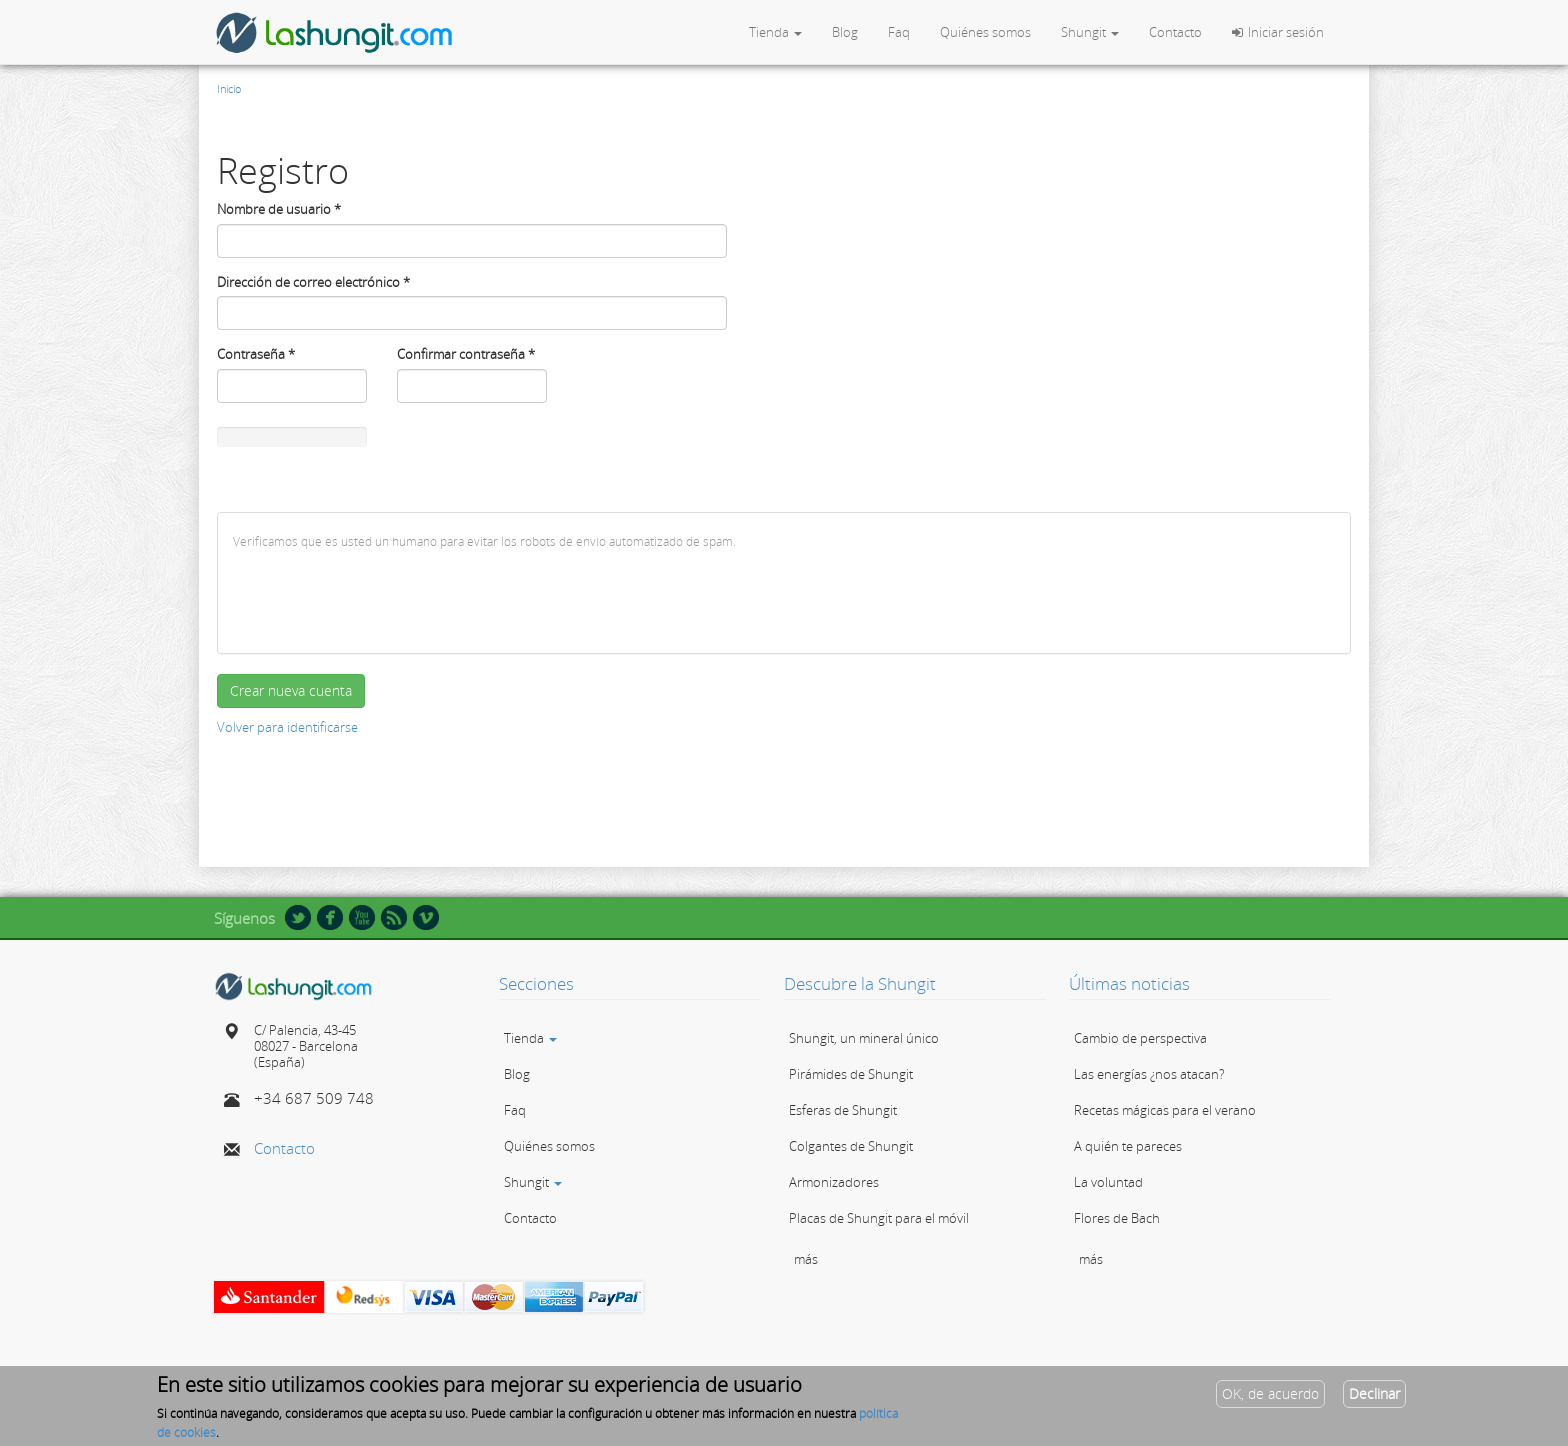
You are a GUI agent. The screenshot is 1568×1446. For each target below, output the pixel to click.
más (806, 1259)
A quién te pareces (1128, 1146)
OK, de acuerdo (1270, 1393)
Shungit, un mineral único (864, 1038)
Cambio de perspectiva (1140, 1038)
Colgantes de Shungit (851, 1146)
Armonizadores (834, 1182)
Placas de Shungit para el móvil (879, 1218)
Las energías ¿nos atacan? (1149, 1074)
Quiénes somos (985, 32)
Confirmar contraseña (466, 354)
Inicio (229, 88)
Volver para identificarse (287, 727)
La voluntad (1108, 1182)
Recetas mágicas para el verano (1165, 1110)
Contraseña (256, 354)
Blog (845, 32)
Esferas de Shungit (843, 1110)
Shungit (1090, 32)
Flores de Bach (1117, 1218)
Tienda (775, 32)
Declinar (1374, 1393)
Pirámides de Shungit (851, 1074)
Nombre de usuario (279, 209)
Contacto (1175, 32)
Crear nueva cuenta (291, 690)
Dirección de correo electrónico (313, 282)
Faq (899, 32)
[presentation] (385, 599)
